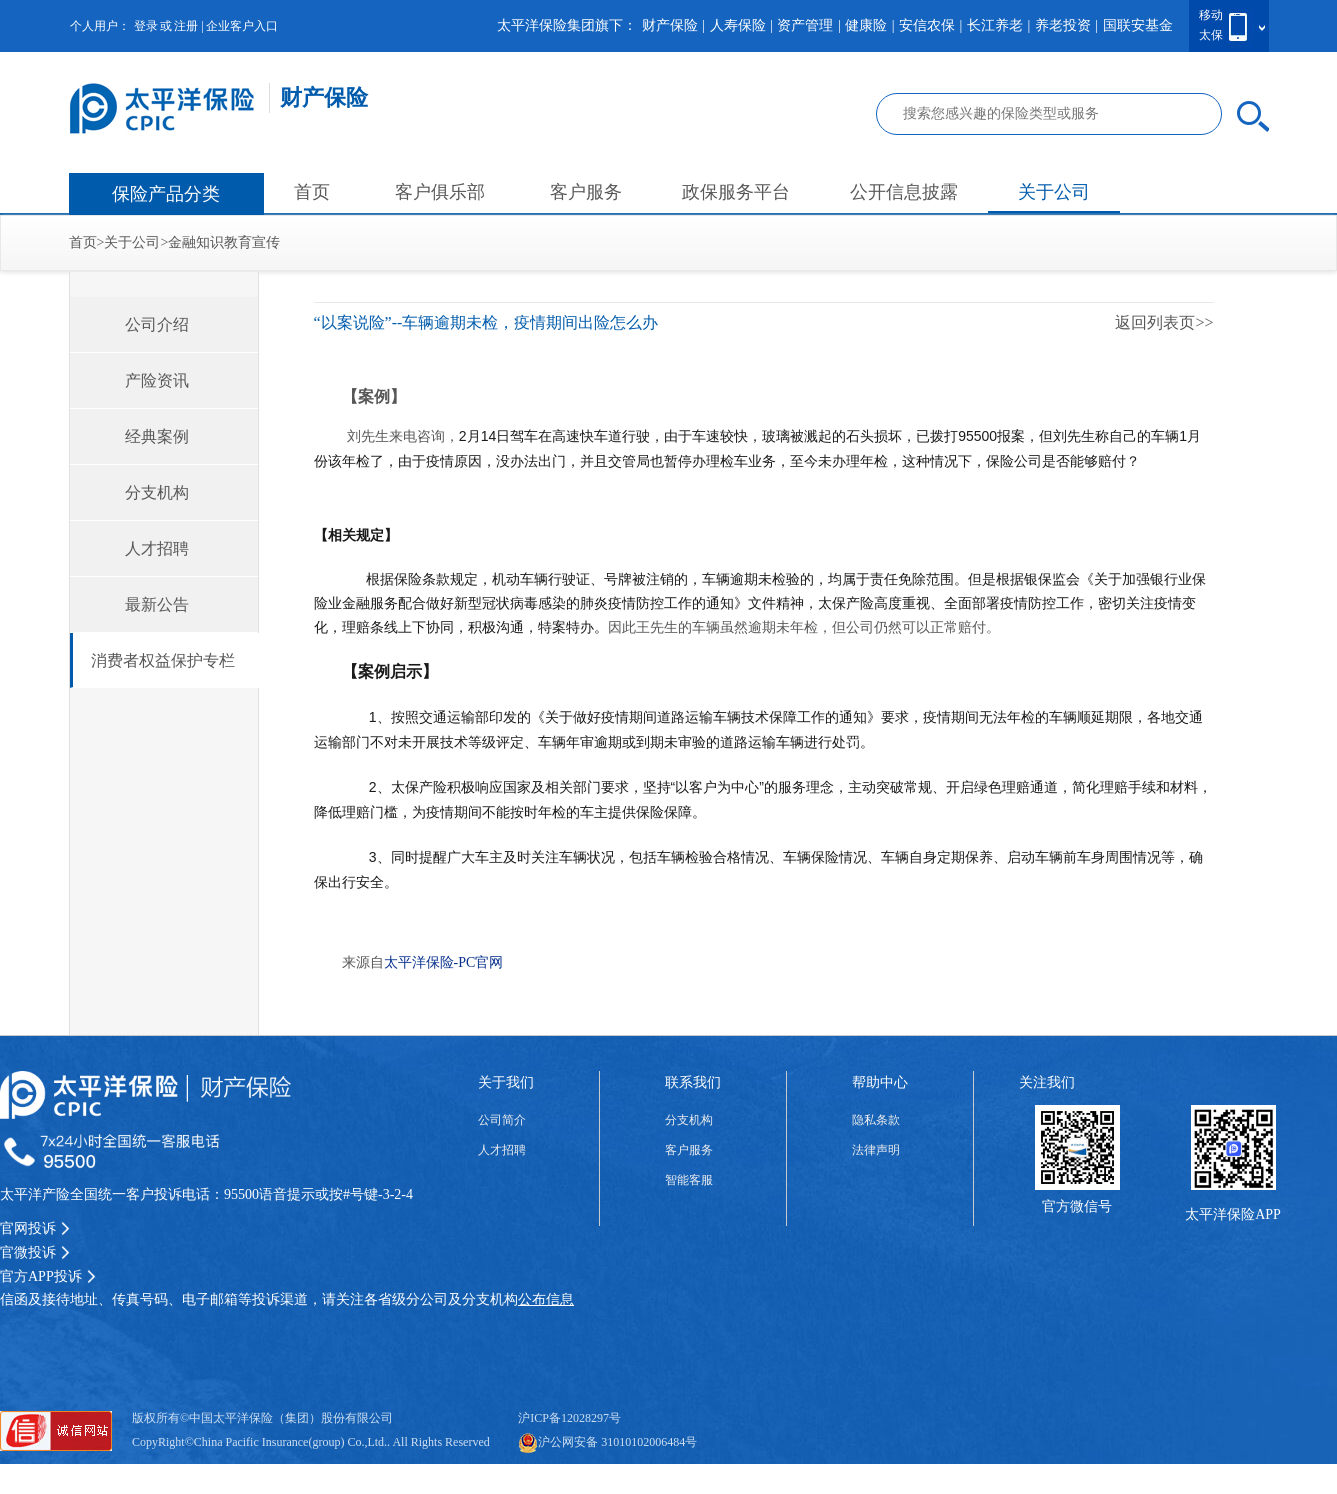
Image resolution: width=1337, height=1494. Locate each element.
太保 (1211, 35)
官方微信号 (1077, 1206)
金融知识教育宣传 (224, 242)
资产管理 (805, 25)
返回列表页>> (1164, 322)
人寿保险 (738, 25)
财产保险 (670, 25)
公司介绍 (157, 324)
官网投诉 (35, 1228)
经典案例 (157, 436)
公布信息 (546, 1299)
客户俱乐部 (440, 192)
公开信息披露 (904, 192)
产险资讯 (157, 380)
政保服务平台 (736, 192)
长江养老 (995, 25)
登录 (146, 26)
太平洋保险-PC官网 (444, 962)
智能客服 (689, 1180)
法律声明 (876, 1150)
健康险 (866, 25)
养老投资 (1063, 25)
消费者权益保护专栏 (163, 660)
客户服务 (586, 192)
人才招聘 (157, 548)
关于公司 (1054, 192)
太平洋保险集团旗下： (567, 25)
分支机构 (157, 492)
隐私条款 (876, 1120)
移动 (1211, 15)
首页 (312, 192)
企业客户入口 (242, 26)
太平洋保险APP (1233, 1214)
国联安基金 (1138, 25)
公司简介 (502, 1120)
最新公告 (157, 604)
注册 (186, 26)
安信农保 (927, 25)
